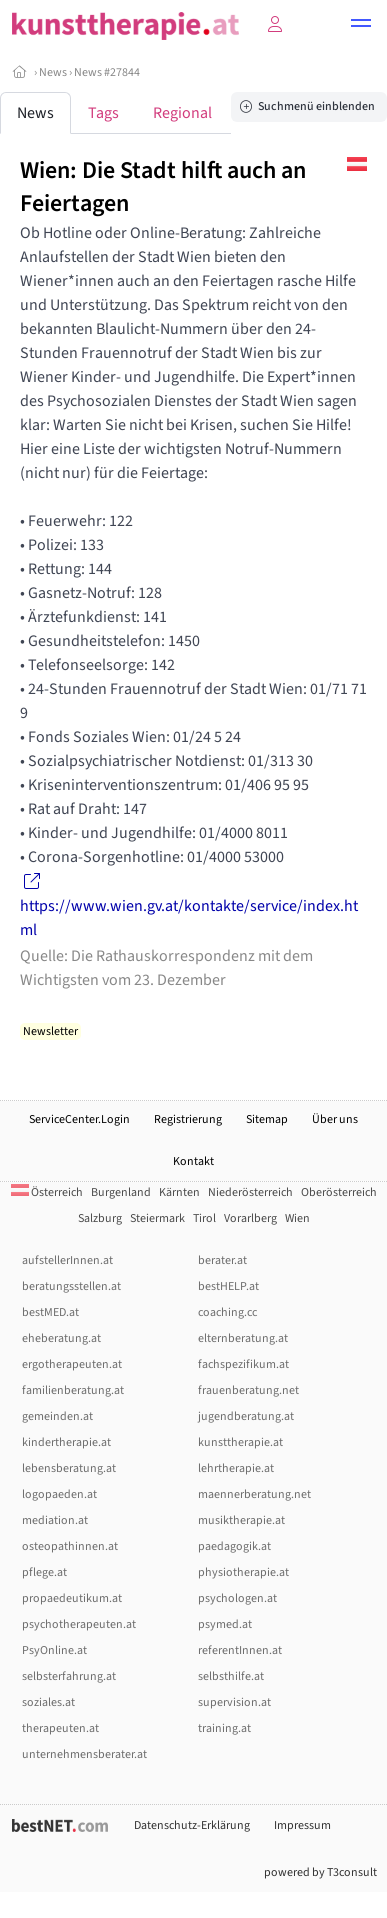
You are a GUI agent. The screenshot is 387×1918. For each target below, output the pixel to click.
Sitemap (267, 1119)
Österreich (47, 1192)
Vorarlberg (250, 1218)
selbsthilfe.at (231, 1676)
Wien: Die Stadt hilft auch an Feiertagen (163, 187)
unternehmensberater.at (84, 1754)
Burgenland (121, 1192)
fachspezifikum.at (243, 1364)
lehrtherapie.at (236, 1468)
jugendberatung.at (246, 1416)
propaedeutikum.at (72, 1598)
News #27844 (107, 72)
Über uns (335, 1119)
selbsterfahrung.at (69, 1676)
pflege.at (44, 1572)
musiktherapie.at (241, 1520)
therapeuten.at (60, 1728)
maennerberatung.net (254, 1494)
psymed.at (225, 1624)
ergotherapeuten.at (72, 1364)
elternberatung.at (243, 1338)
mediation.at (55, 1520)
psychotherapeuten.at (79, 1624)
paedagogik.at (234, 1546)
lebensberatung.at (69, 1468)
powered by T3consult (320, 1872)
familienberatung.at (73, 1390)
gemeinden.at (57, 1416)
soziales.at (48, 1702)
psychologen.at (237, 1598)
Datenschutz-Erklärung (192, 1825)
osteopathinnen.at (70, 1546)
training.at (224, 1728)
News (53, 72)
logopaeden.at (59, 1494)
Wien (297, 1218)
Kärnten (179, 1192)
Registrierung (188, 1119)
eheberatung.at (61, 1338)
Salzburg (100, 1218)
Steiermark (157, 1218)
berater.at (222, 1260)
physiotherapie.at (243, 1572)
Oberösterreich (339, 1192)
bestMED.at (50, 1312)
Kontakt (193, 1161)
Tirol (204, 1218)
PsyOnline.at (54, 1650)
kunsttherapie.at (240, 1442)
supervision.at (234, 1702)
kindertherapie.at (66, 1442)
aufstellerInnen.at (67, 1260)
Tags (103, 113)
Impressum (302, 1825)
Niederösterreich (250, 1192)
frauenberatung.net (248, 1390)
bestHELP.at (228, 1286)
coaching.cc (227, 1312)
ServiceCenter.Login (79, 1119)
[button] (361, 26)
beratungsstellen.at (71, 1286)
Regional (182, 113)
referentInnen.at (240, 1650)
